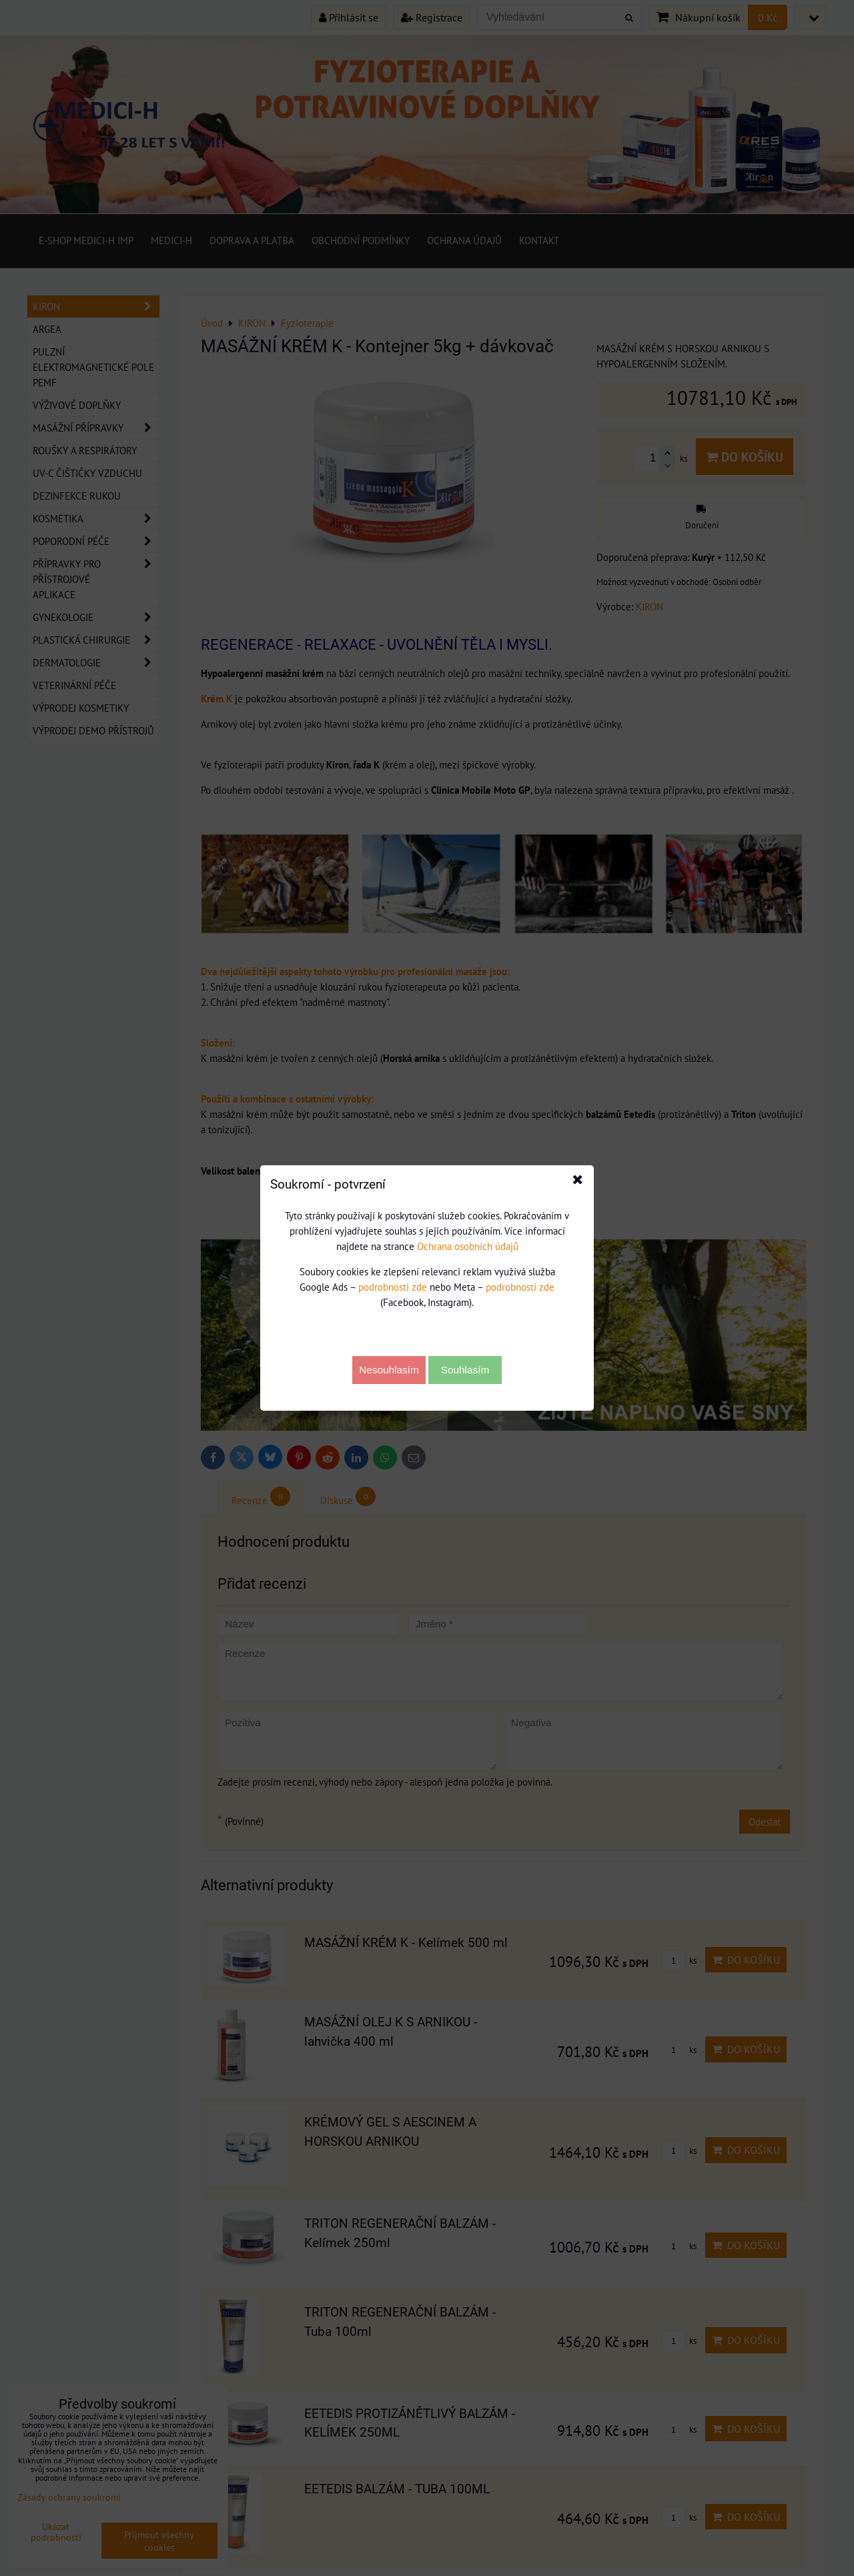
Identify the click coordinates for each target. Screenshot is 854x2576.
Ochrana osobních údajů (467, 1246)
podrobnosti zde (392, 1286)
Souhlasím (465, 1369)
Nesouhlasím (389, 1369)
